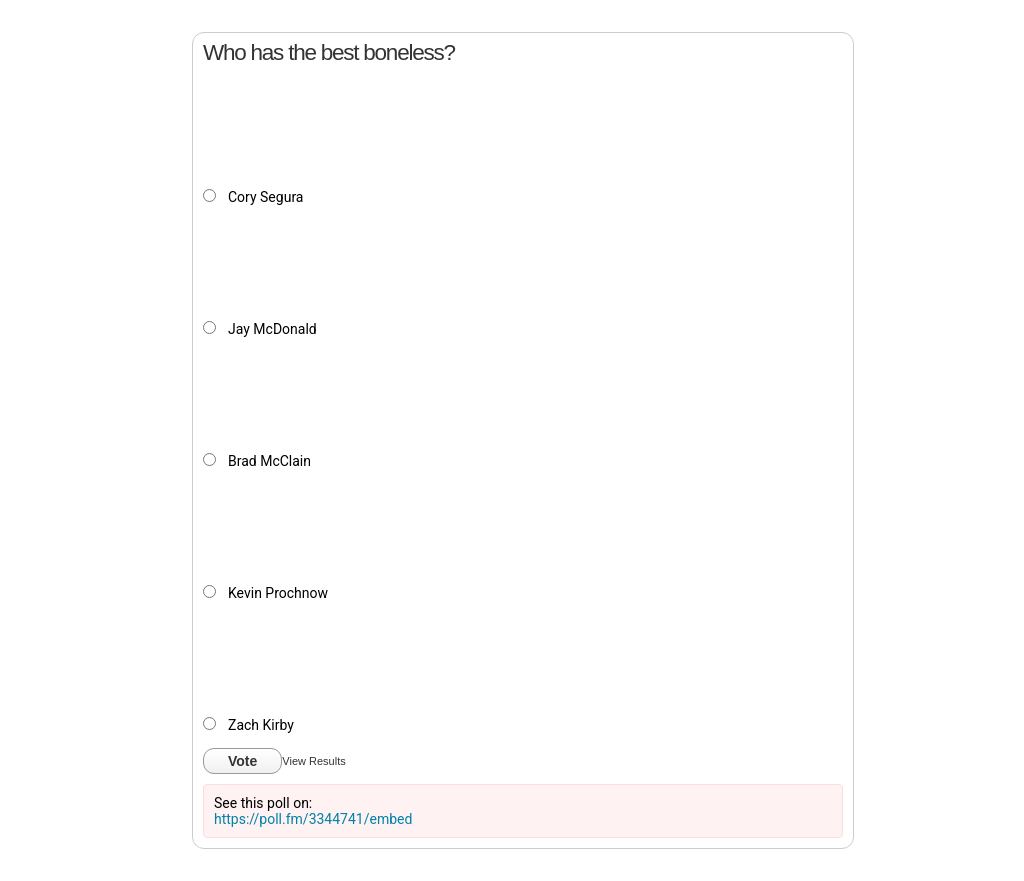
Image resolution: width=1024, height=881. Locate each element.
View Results (313, 761)
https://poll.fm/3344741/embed (313, 819)
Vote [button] (242, 761)
